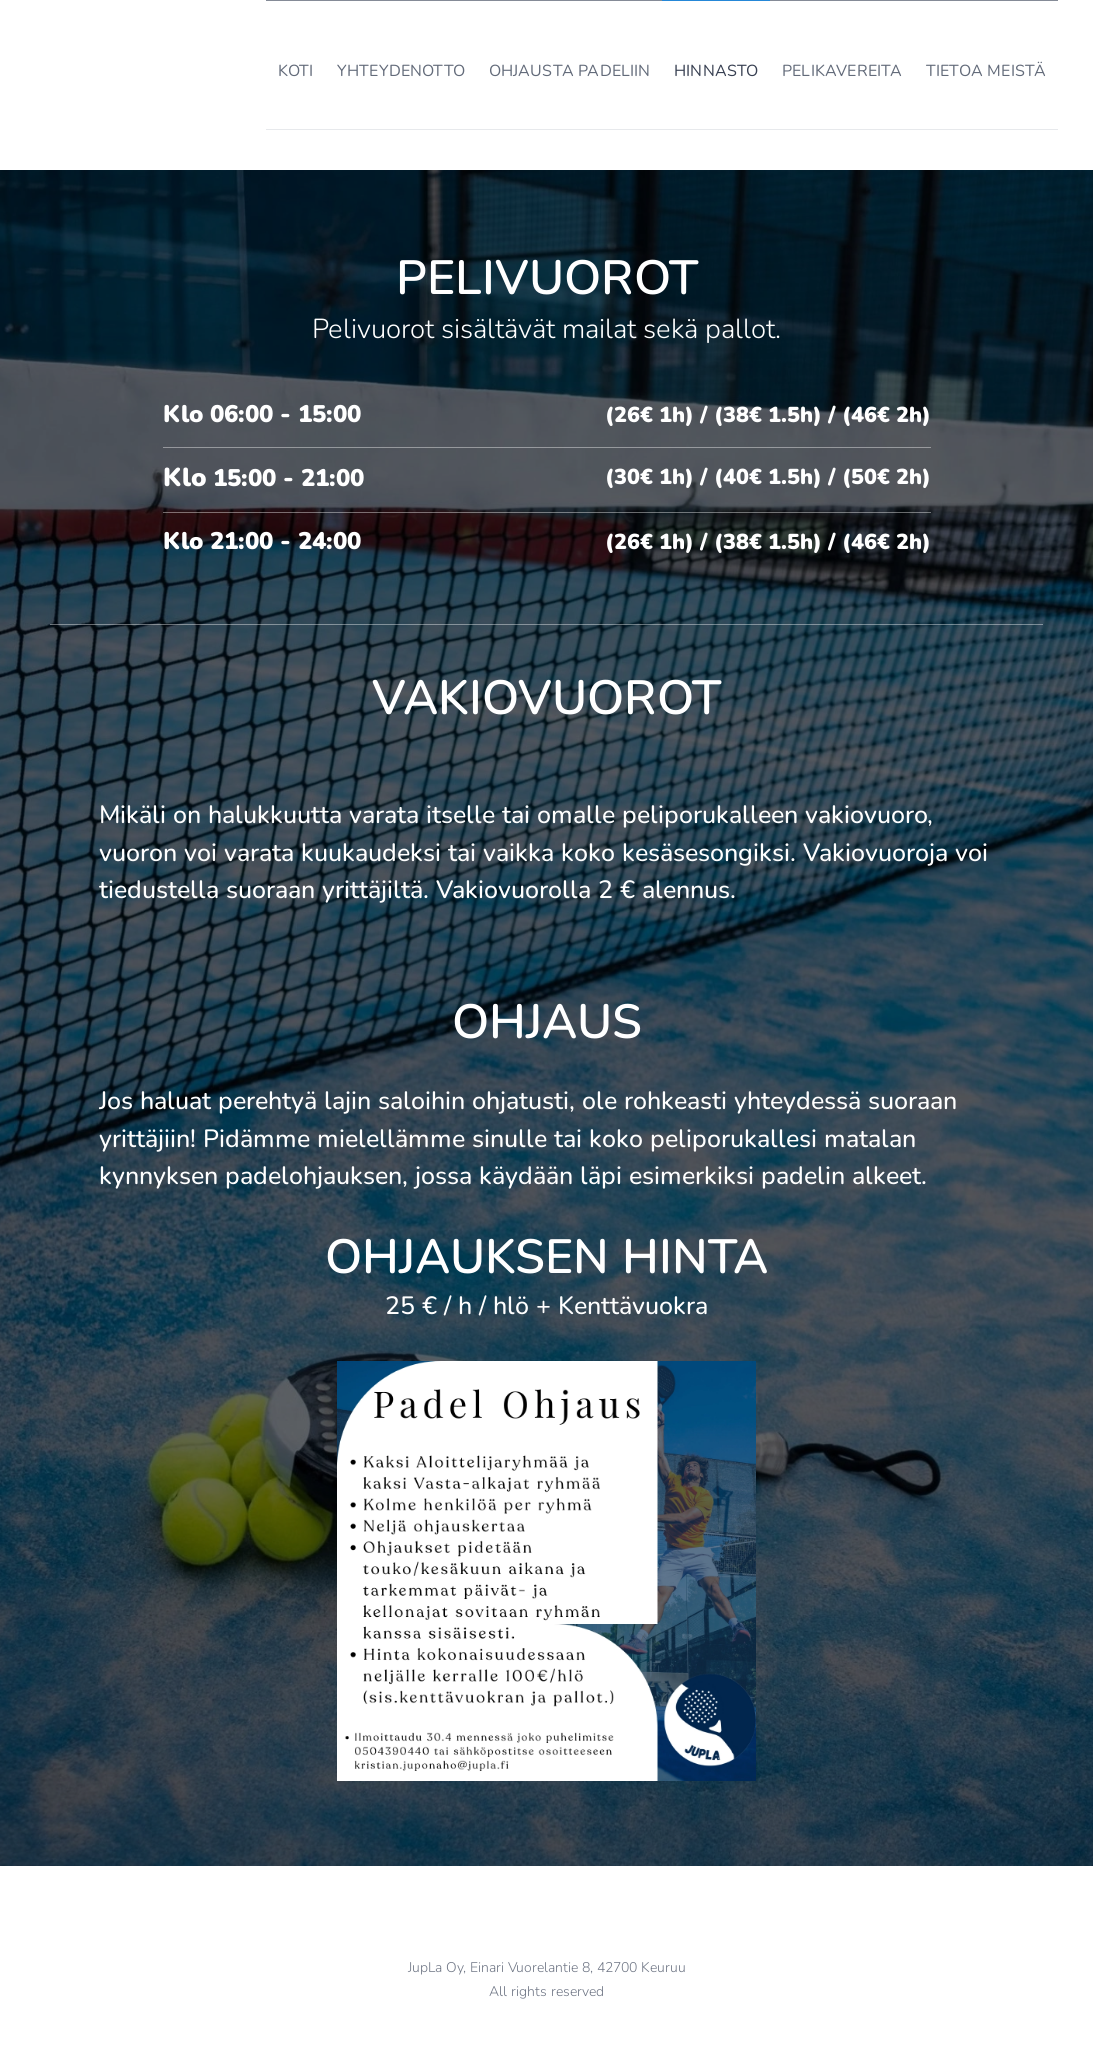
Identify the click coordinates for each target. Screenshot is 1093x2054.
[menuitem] (260, 65)
